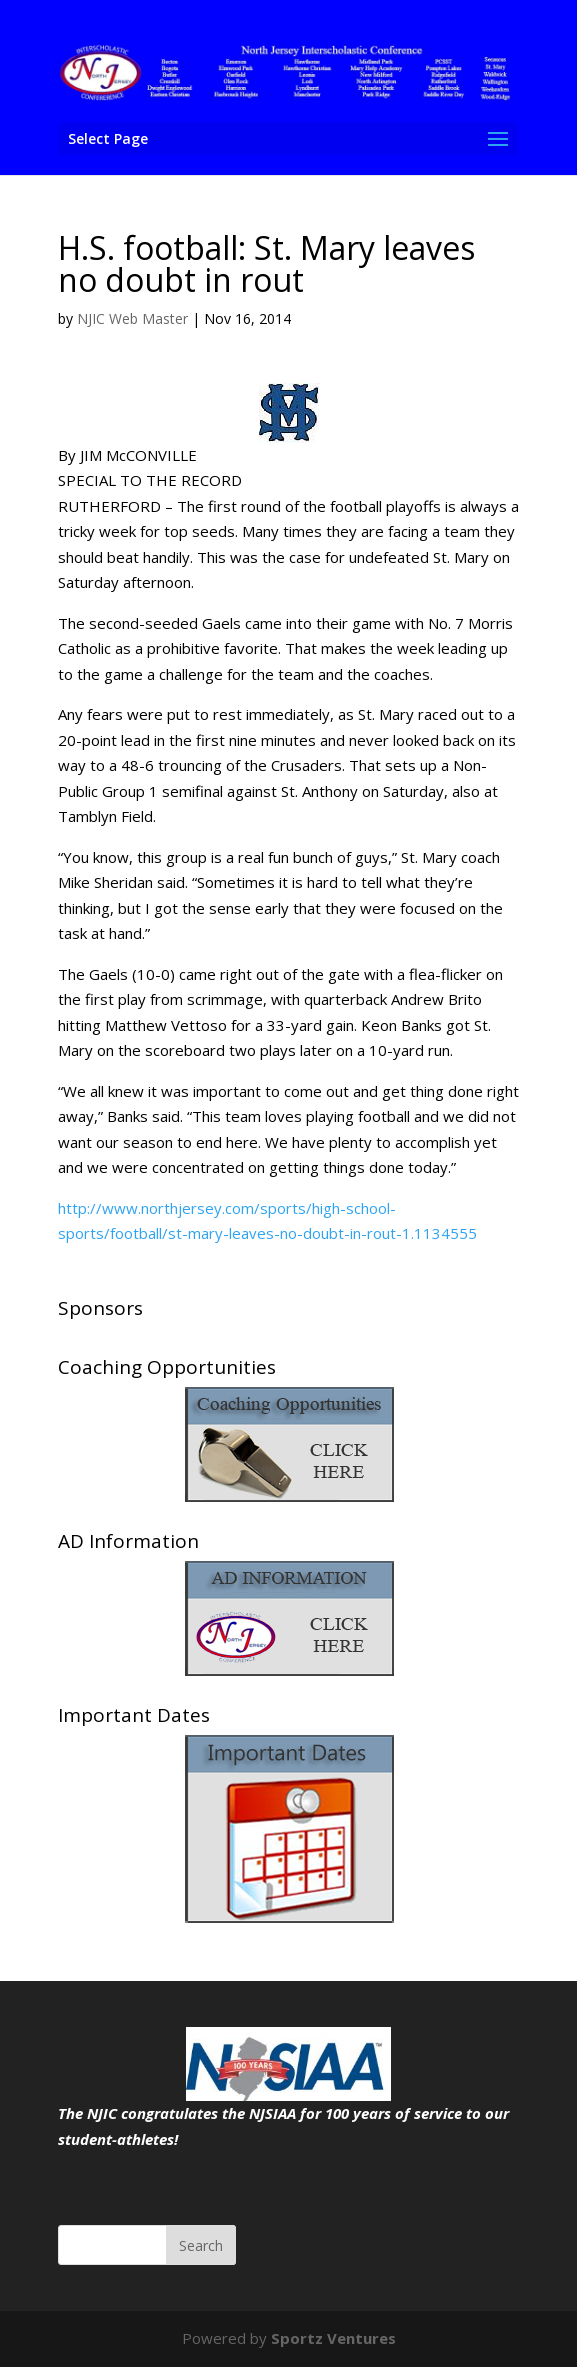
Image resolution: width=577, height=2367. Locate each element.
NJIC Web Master (132, 318)
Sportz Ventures (333, 2338)
